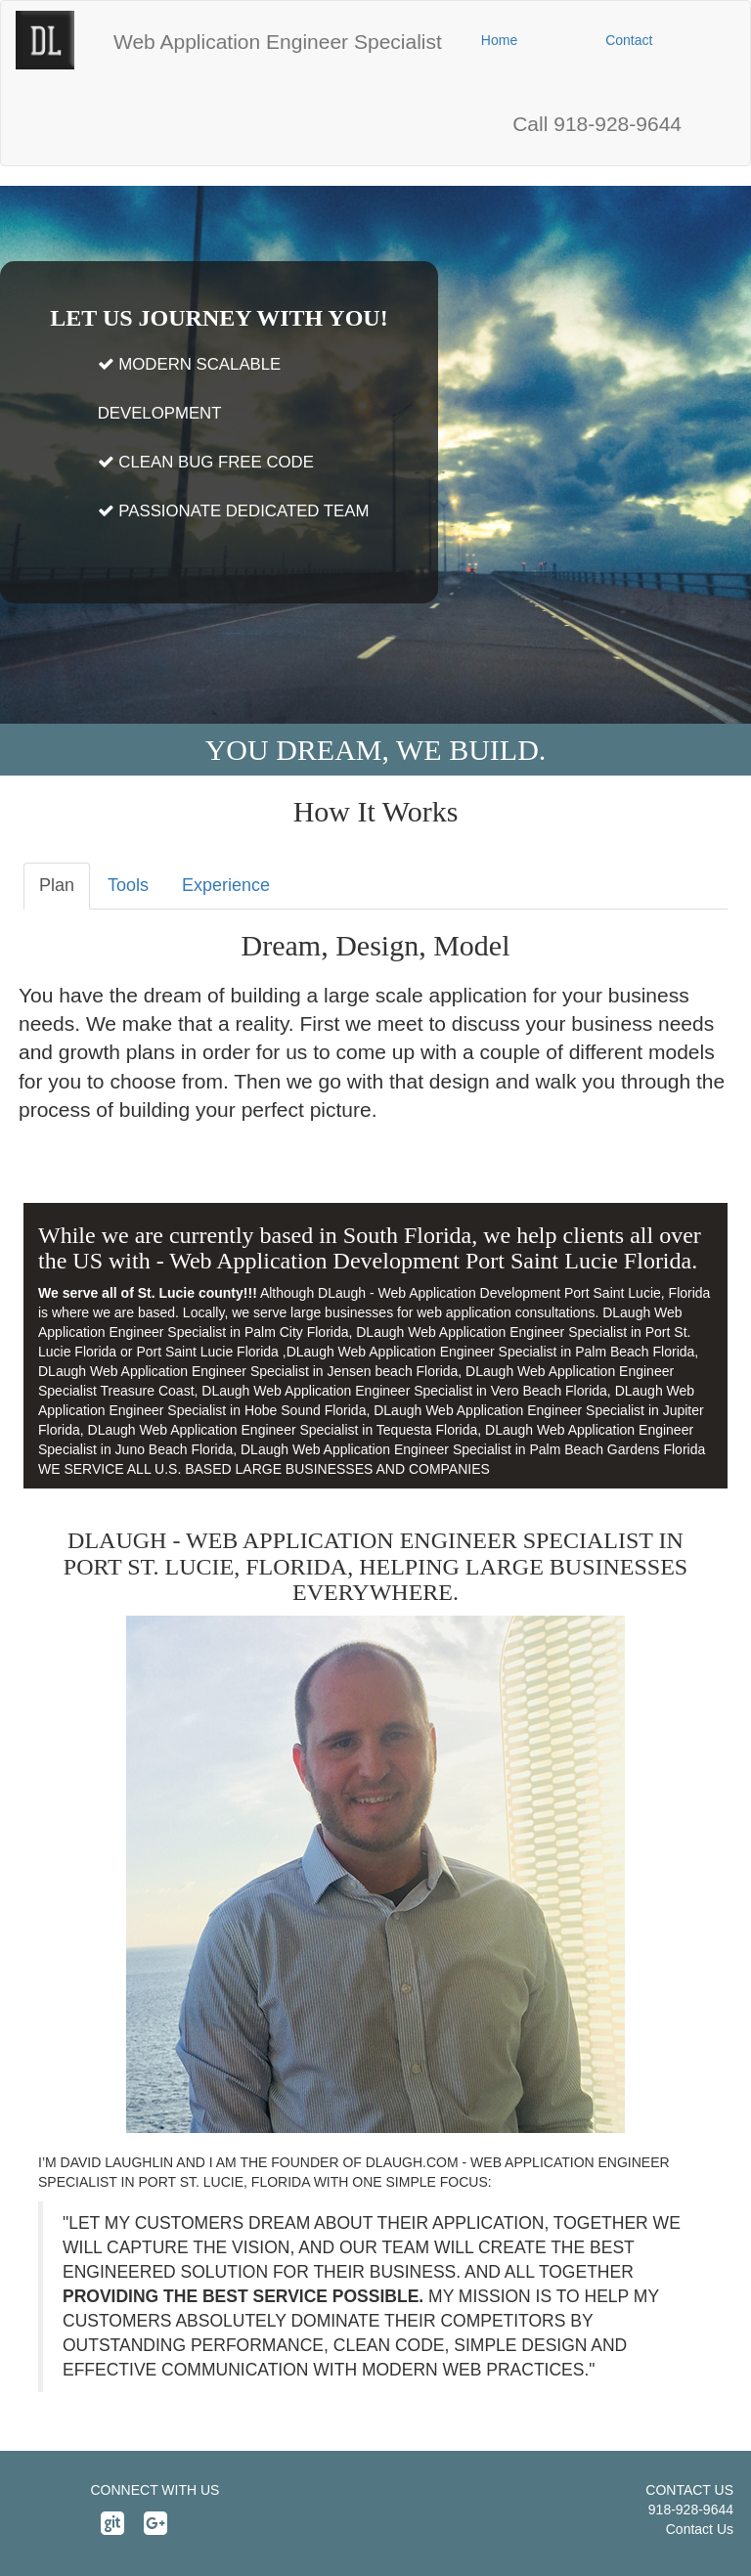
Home (499, 40)
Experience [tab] (226, 885)
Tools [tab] (128, 885)
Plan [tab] (56, 885)
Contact (628, 40)
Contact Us (699, 2529)
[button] (277, 42)
